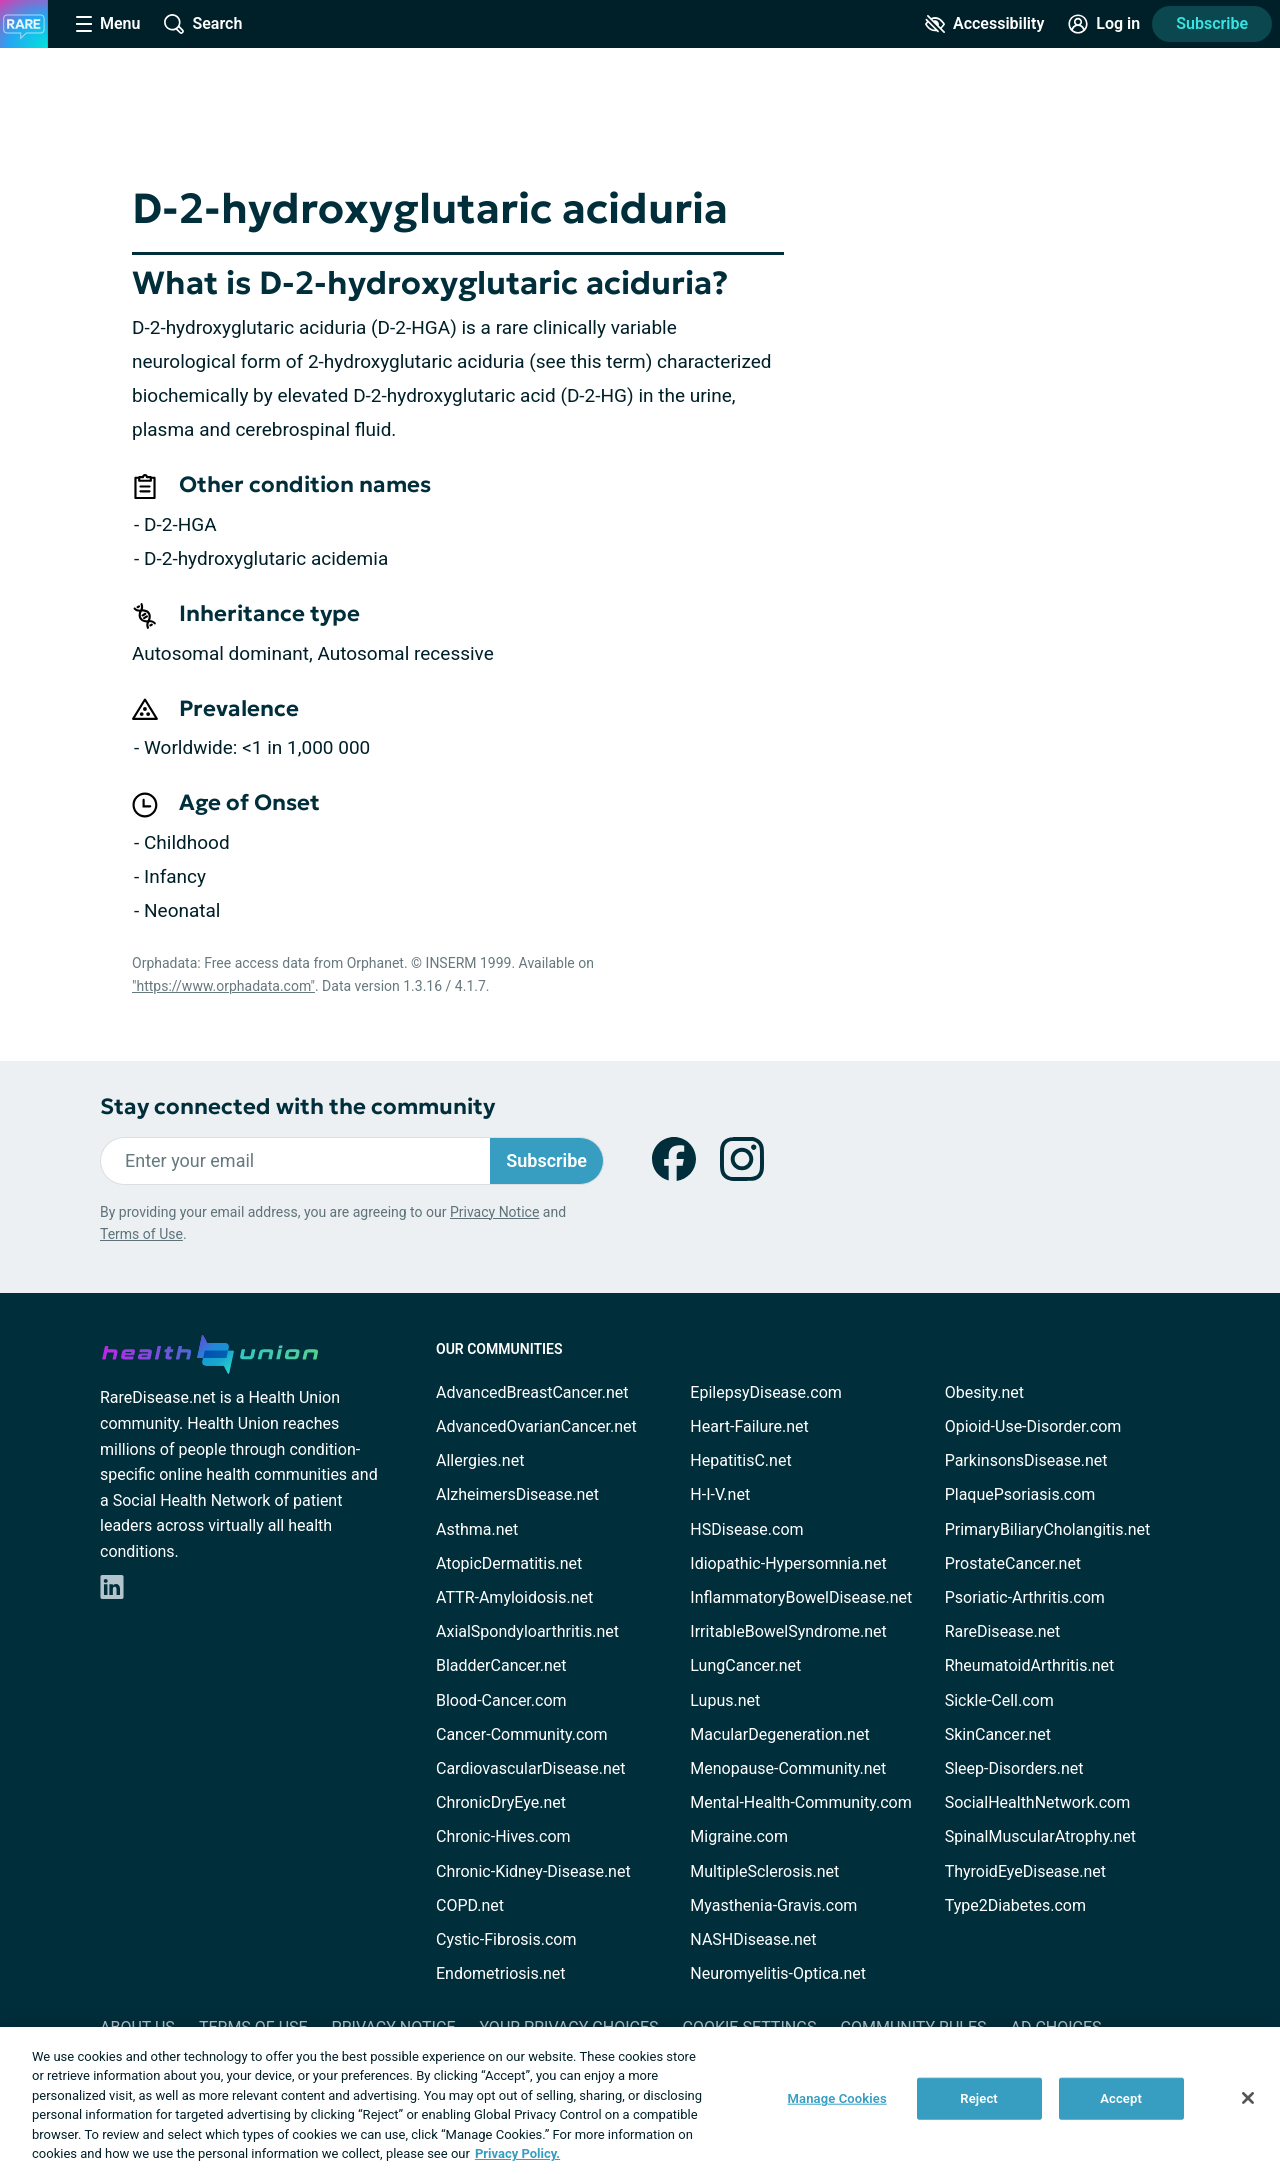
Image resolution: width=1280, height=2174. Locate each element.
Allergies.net (480, 1460)
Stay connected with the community (297, 1106)
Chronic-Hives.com (503, 1836)
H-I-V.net (720, 1494)
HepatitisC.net (740, 1460)
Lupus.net (725, 1700)
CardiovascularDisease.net (530, 1768)
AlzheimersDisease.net (517, 1494)
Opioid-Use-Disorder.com (1033, 1426)
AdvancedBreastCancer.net (532, 1392)
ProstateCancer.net (1013, 1563)
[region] (640, 2100)
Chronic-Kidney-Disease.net (533, 1871)
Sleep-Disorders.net (1014, 1768)
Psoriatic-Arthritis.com (1025, 1597)
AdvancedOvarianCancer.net (536, 1426)
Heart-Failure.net (749, 1426)
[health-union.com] (210, 1351)
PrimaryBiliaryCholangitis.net (1048, 1529)
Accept (1121, 2098)
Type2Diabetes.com (1015, 1905)
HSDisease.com (746, 1529)
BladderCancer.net (501, 1665)
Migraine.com (739, 1836)
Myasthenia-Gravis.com (773, 1905)
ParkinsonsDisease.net (1026, 1460)
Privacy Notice (494, 1212)
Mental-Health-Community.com (800, 1802)
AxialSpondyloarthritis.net (527, 1631)
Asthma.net (477, 1529)
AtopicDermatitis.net (509, 1563)
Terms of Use (141, 1234)
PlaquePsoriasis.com (1020, 1494)
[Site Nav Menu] (108, 24)
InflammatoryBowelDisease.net (801, 1597)
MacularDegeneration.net (779, 1734)
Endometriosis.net (500, 1973)
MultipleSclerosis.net (764, 1871)
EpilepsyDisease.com (765, 1392)
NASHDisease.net (753, 1939)
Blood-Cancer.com (501, 1700)
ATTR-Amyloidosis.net (514, 1597)
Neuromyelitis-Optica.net (778, 1973)
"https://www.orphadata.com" (223, 986)
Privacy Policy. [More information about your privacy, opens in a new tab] (517, 2153)
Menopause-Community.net (788, 1768)
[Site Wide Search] (203, 24)
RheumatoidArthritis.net (1030, 1665)
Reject (979, 2098)
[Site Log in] (1104, 24)
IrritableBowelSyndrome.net (788, 1631)
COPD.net (470, 1905)
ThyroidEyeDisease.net (1025, 1871)
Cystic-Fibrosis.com (506, 1939)
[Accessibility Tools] (984, 24)
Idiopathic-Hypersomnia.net (788, 1563)
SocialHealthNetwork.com (1038, 1802)
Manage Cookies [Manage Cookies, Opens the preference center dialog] (837, 2098)
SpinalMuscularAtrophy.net (1040, 1836)
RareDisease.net (1003, 1631)
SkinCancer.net (998, 1734)
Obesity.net (984, 1392)
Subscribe (1212, 23)
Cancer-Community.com (522, 1734)
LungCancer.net (745, 1665)
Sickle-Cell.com (999, 1700)
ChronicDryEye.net (501, 1802)
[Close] (1248, 2098)
